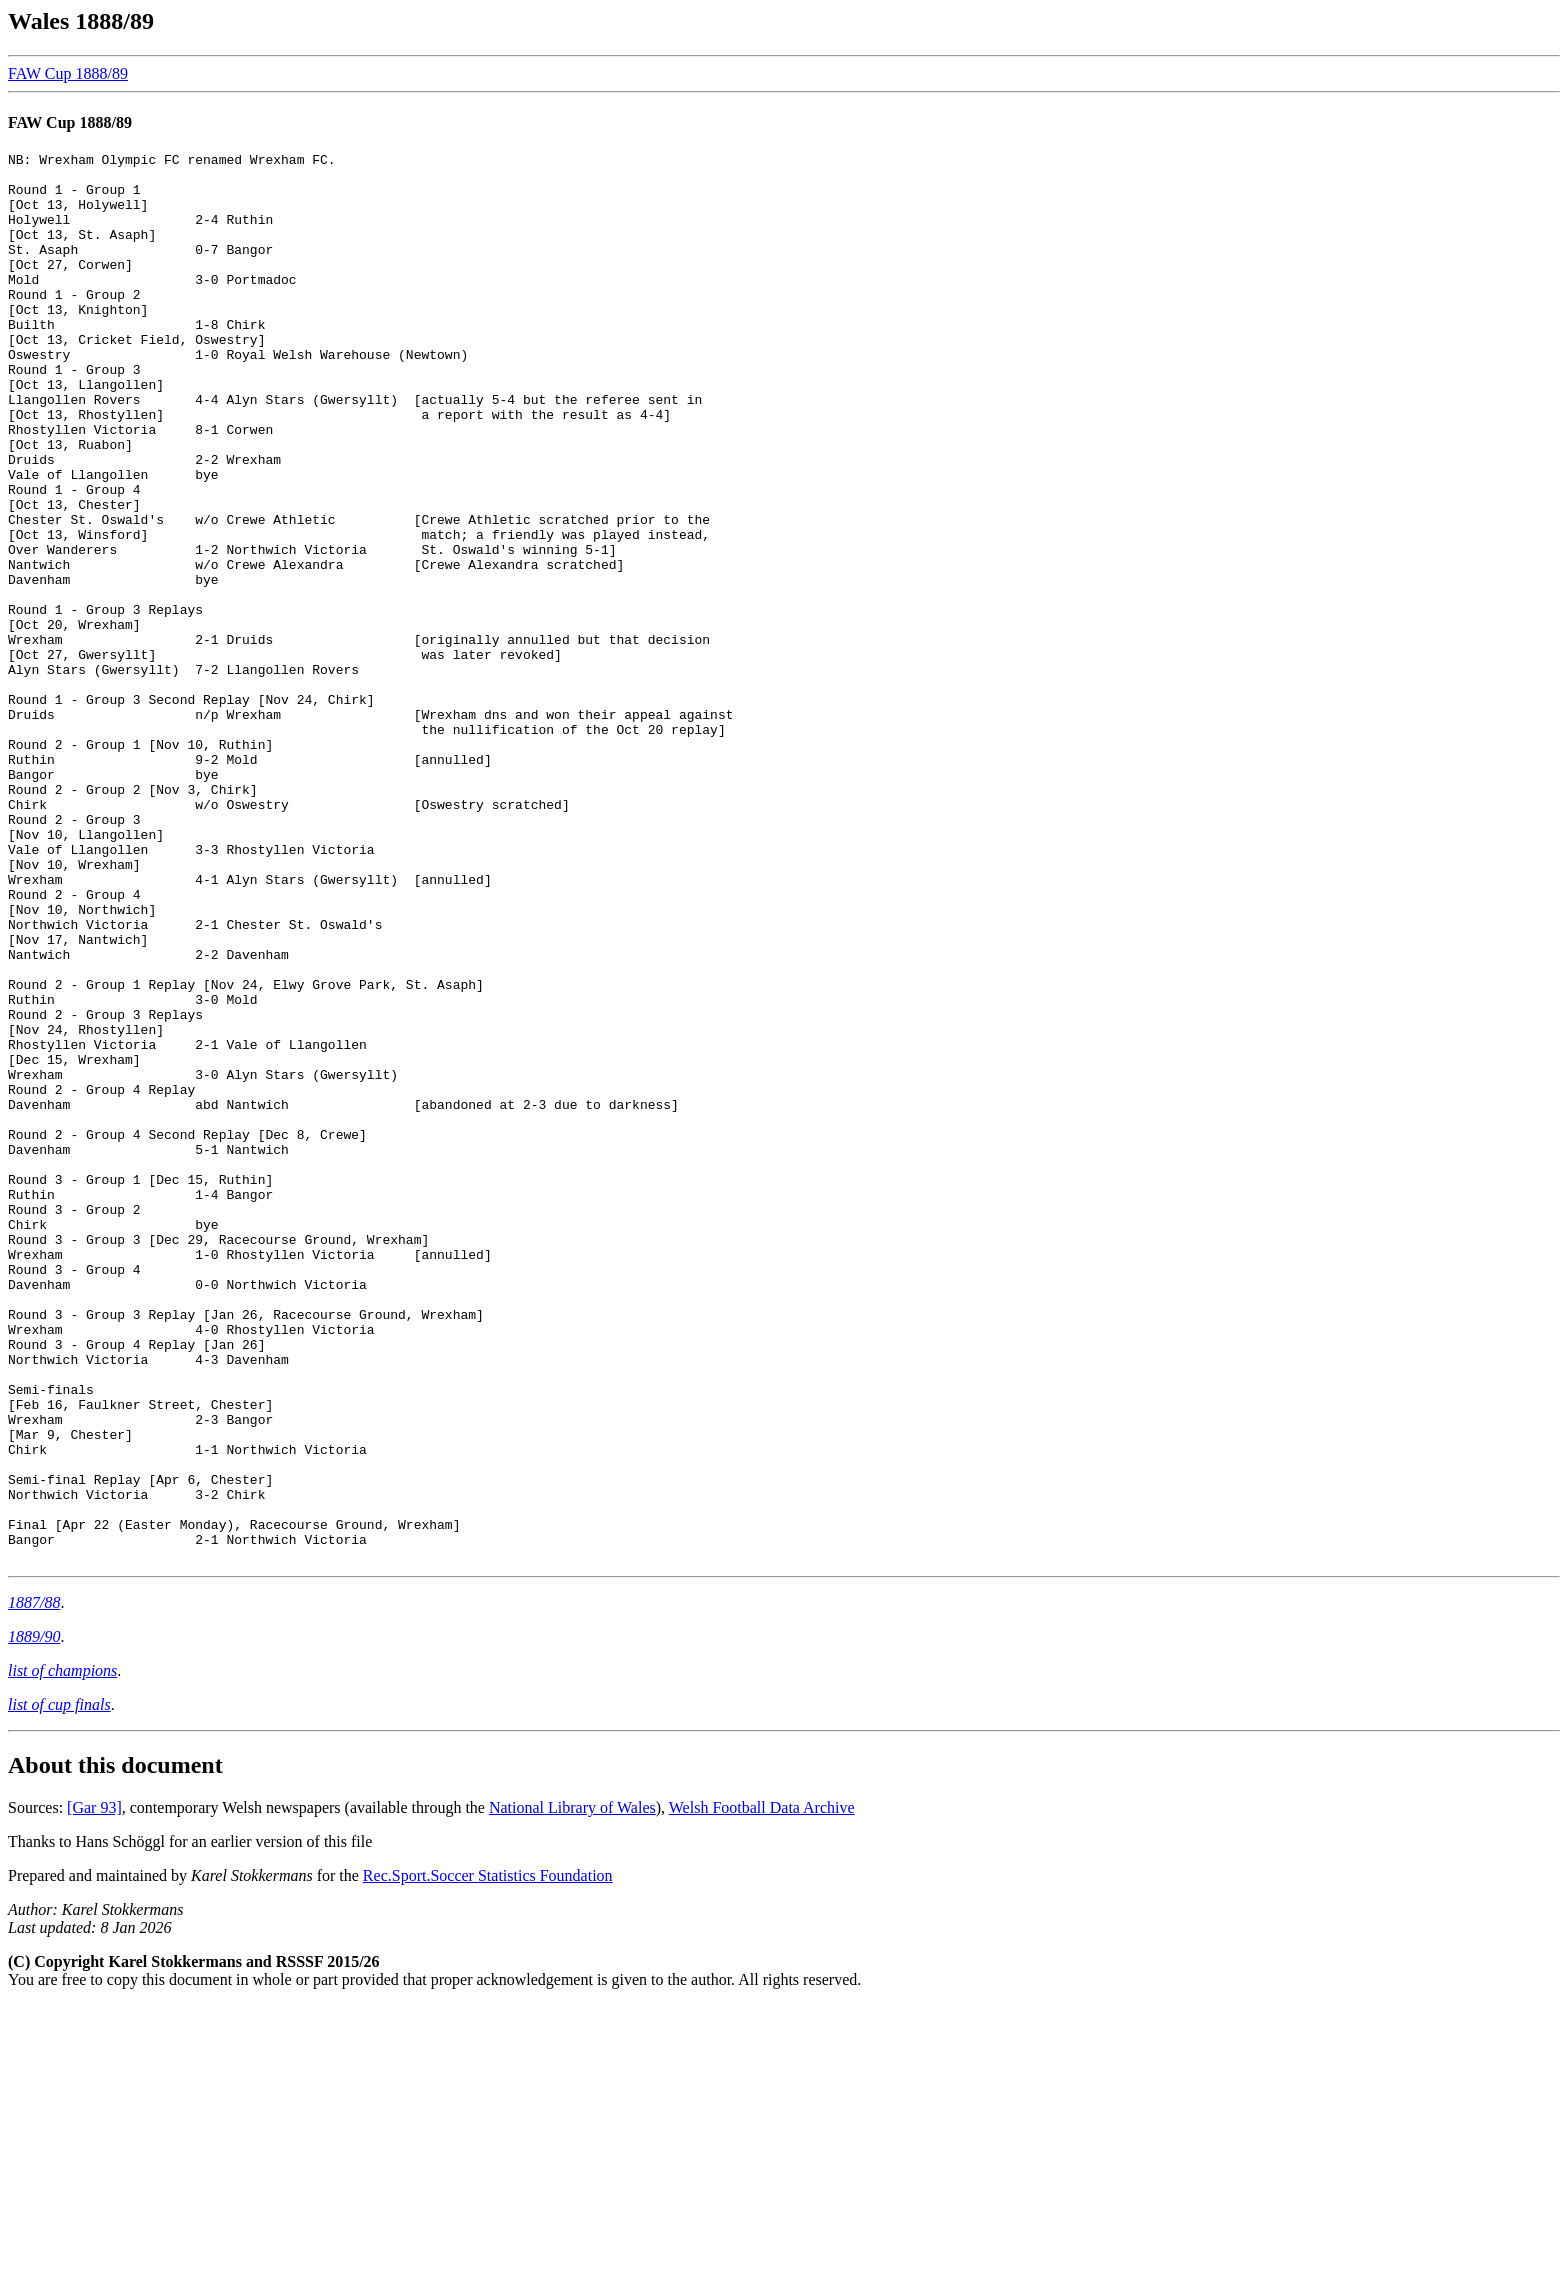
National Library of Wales (572, 2089)
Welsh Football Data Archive (762, 2089)
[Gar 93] (94, 2089)
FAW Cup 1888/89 (68, 73)
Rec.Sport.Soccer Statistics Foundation (488, 2157)
